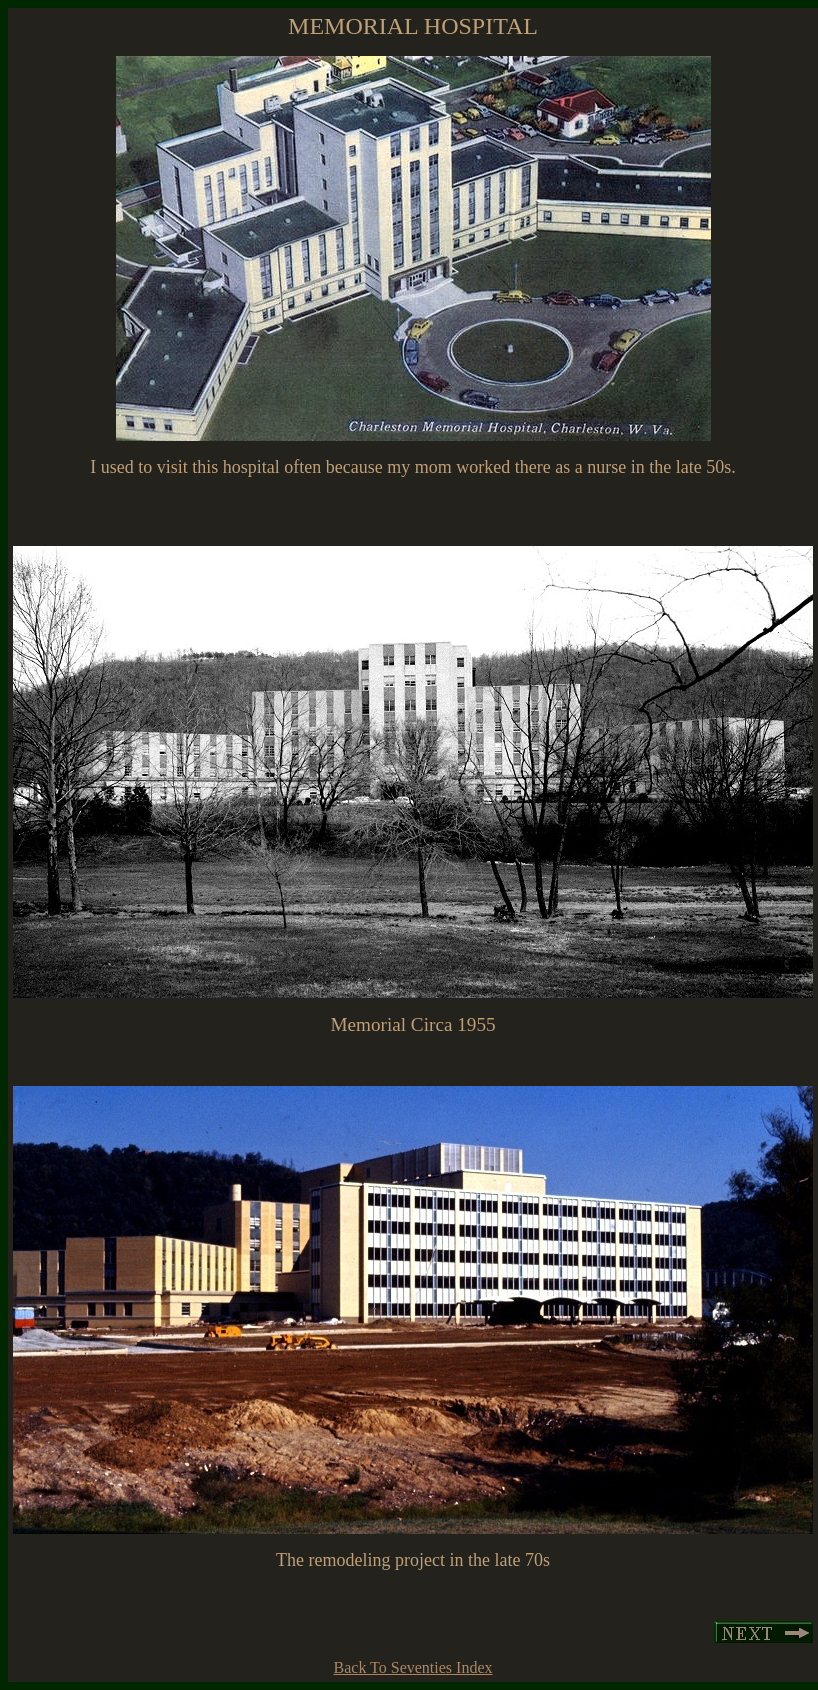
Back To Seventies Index (413, 1667)
